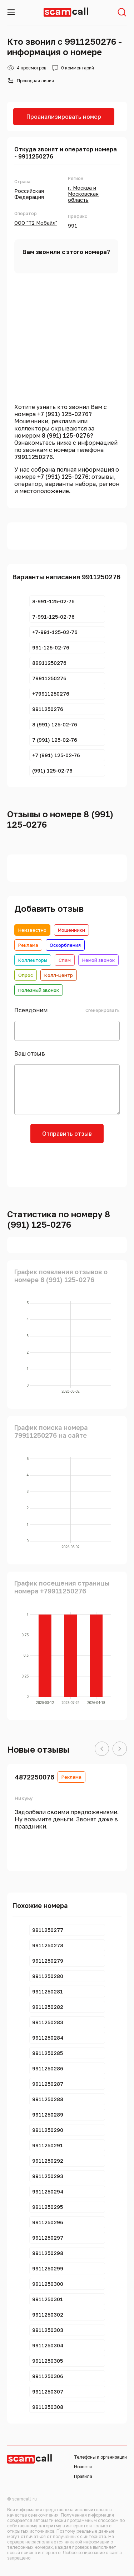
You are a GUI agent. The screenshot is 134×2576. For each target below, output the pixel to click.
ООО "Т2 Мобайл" (35, 223)
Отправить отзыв (67, 1133)
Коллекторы (32, 960)
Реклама (28, 945)
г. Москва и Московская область (83, 194)
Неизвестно (32, 930)
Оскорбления (65, 945)
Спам (65, 960)
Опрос (25, 975)
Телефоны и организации (100, 2457)
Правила (83, 2476)
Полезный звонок (38, 990)
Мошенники (71, 930)
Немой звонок (98, 960)
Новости (83, 2466)
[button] (102, 1749)
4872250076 (34, 1777)
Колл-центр (58, 975)
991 (72, 226)
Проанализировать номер (63, 116)
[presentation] (67, 1164)
